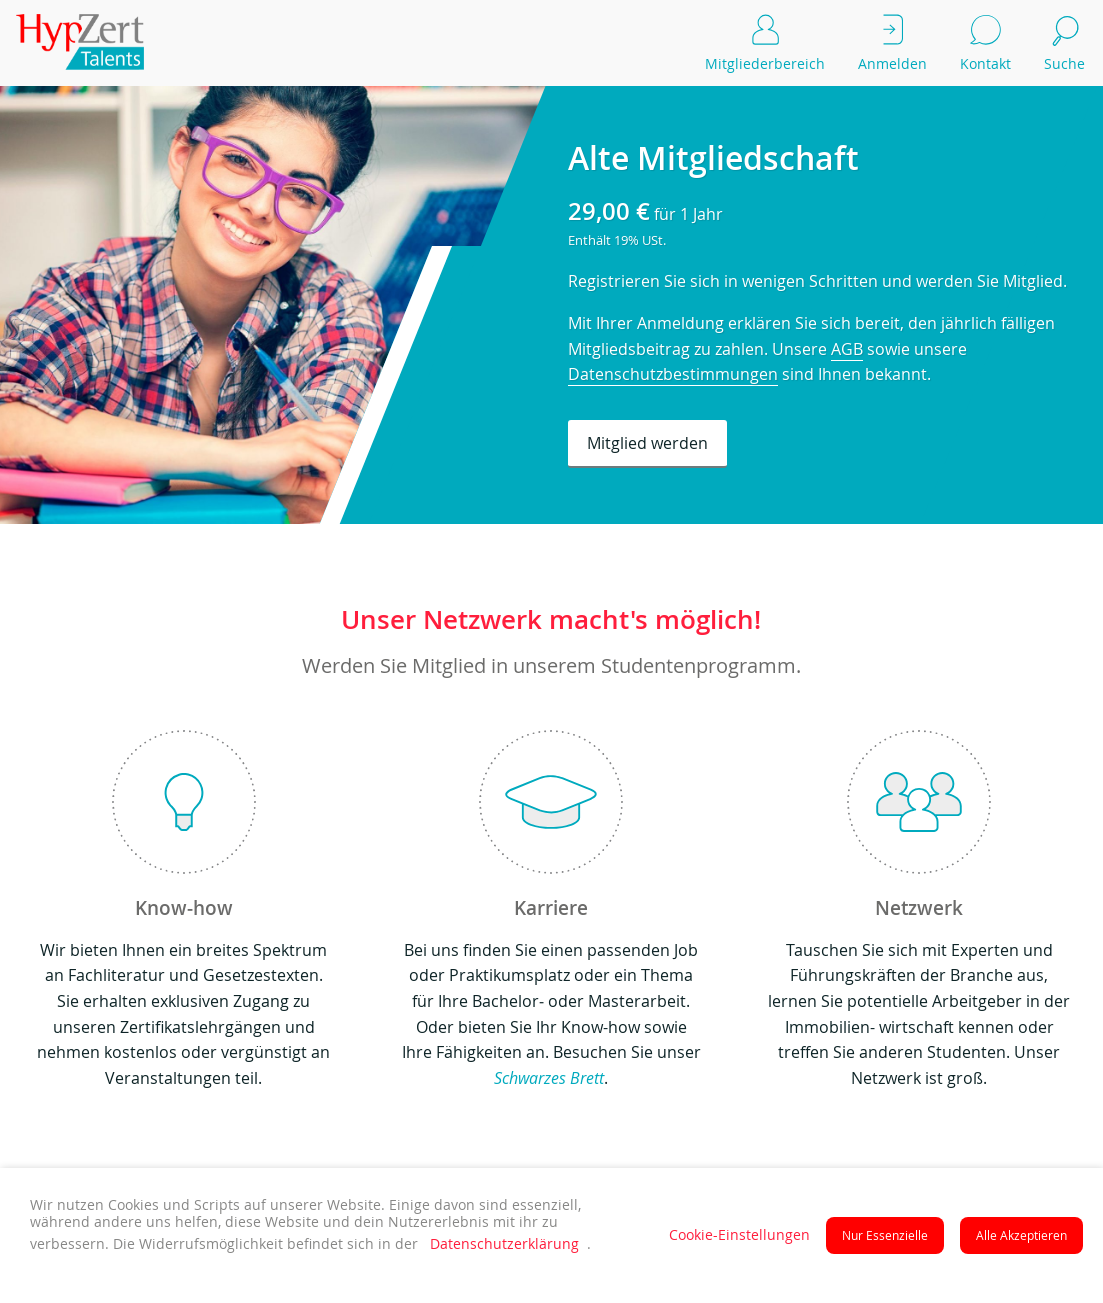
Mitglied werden (647, 443)
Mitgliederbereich (765, 40)
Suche (1065, 40)
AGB (847, 349)
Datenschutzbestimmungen (673, 374)
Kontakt (985, 40)
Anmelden (892, 40)
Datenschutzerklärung (504, 1244)
